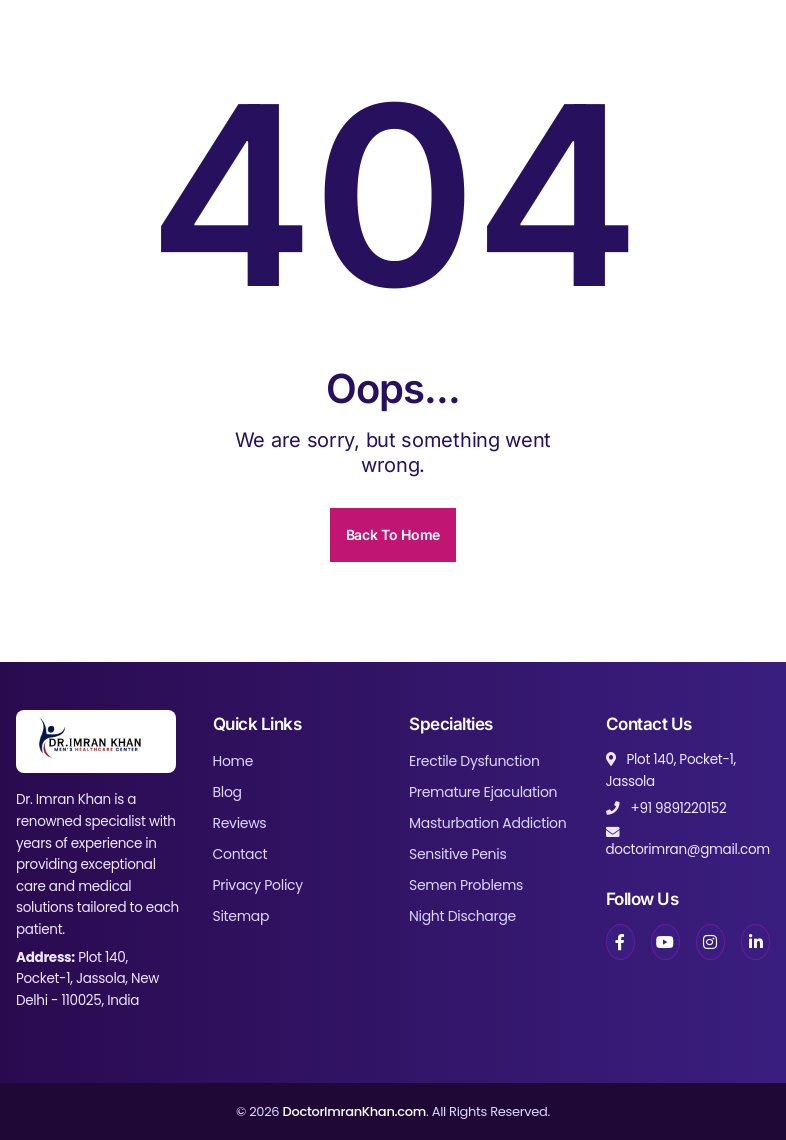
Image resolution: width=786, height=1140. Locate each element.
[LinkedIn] (755, 942)
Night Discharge (462, 916)
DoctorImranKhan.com (354, 1111)
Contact (240, 854)
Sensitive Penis (457, 854)
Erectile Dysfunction (474, 761)
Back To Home (393, 534)
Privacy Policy (258, 885)
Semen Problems (466, 885)
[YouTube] (665, 942)
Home (233, 761)
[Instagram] (710, 942)
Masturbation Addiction (487, 823)
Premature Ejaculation (483, 792)
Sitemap (241, 916)
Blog (227, 792)
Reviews (240, 823)
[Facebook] (620, 942)
